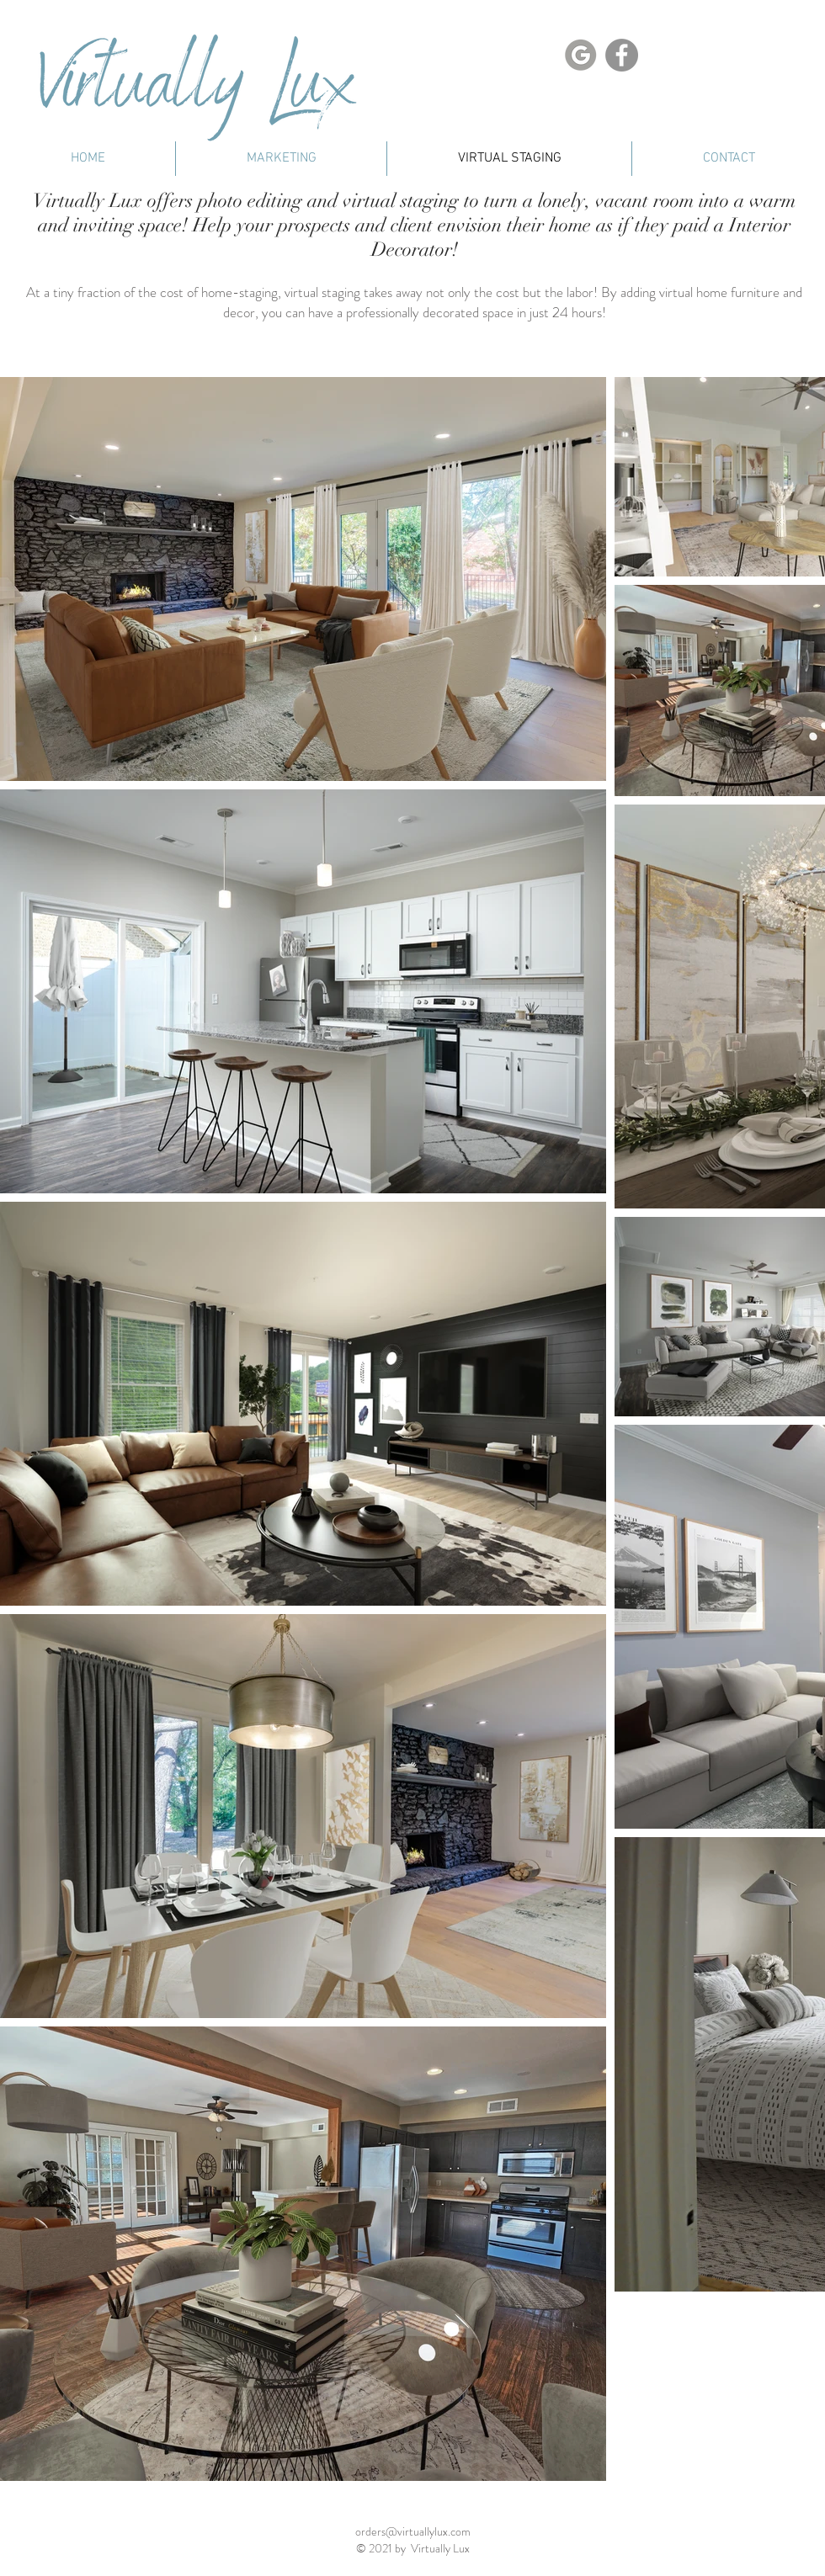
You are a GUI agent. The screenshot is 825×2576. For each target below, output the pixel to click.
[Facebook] (621, 55)
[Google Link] (580, 55)
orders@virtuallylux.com (413, 2531)
